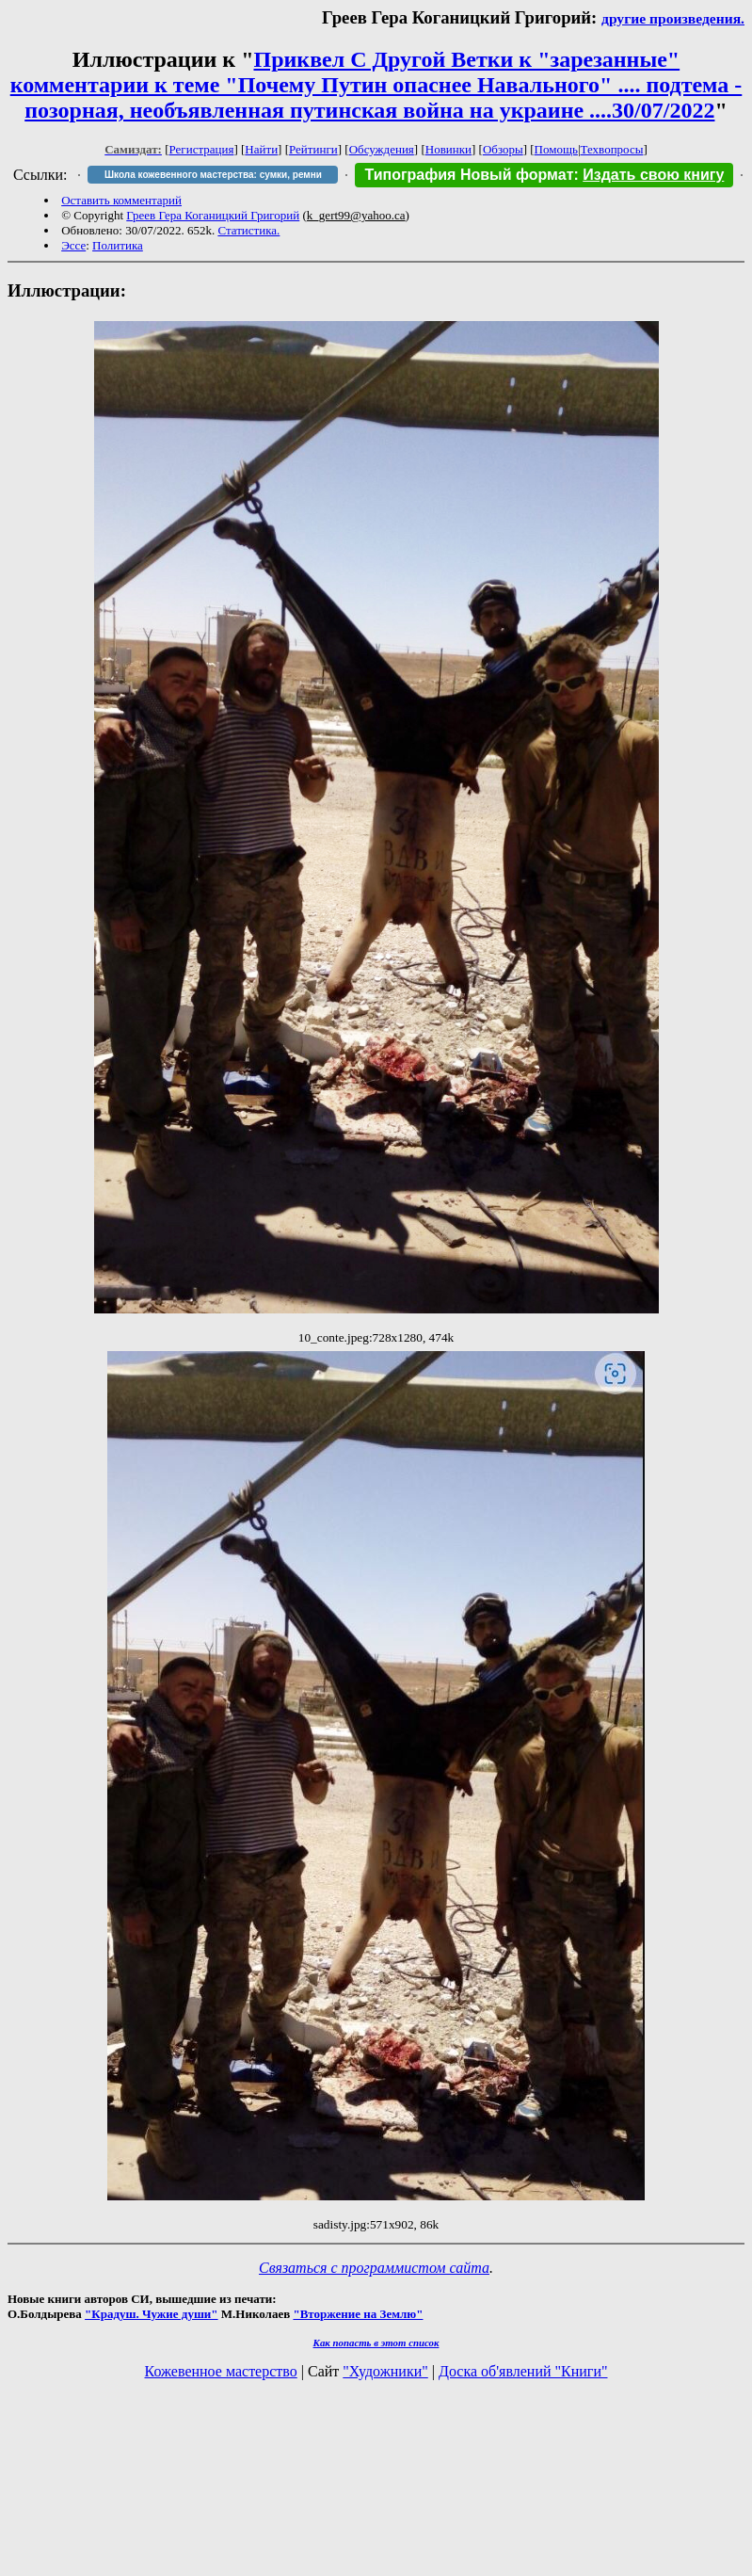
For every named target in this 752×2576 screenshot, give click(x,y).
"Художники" (385, 2371)
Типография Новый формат (468, 175)
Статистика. (248, 230)
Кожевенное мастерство (221, 2371)
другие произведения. (672, 18)
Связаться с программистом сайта (374, 2268)
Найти (261, 149)
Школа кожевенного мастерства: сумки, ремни (213, 174)
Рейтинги (313, 149)
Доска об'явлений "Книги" (523, 2371)
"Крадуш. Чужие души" (151, 2314)
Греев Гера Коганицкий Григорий (212, 215)
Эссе (73, 245)
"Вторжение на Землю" (358, 2314)
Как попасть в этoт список (376, 2342)
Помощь (556, 149)
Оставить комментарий (121, 200)
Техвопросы (612, 149)
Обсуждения (381, 149)
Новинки (448, 149)
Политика (117, 245)
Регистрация (201, 149)
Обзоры (503, 149)
